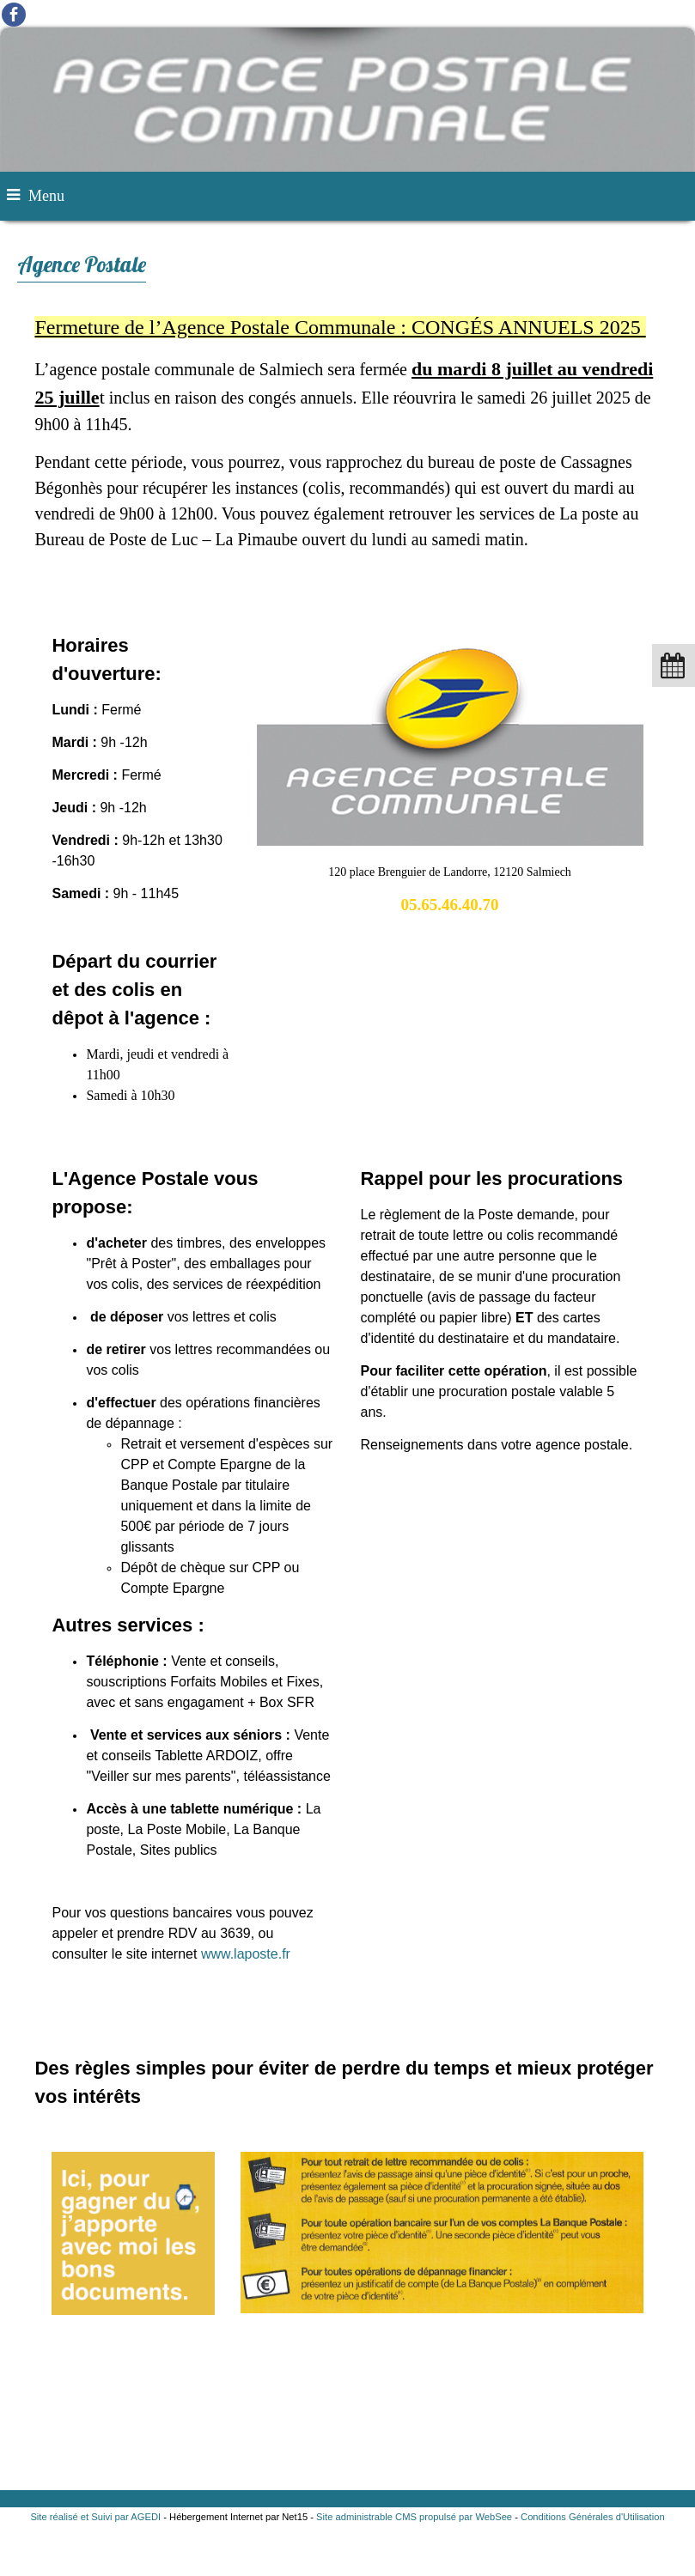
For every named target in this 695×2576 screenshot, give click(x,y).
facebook (14, 14)
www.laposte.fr (245, 1954)
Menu (46, 195)
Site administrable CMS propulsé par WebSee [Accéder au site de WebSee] (414, 2517)
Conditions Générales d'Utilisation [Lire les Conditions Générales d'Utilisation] (593, 2517)
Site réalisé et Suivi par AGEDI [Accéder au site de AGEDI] (95, 2517)
